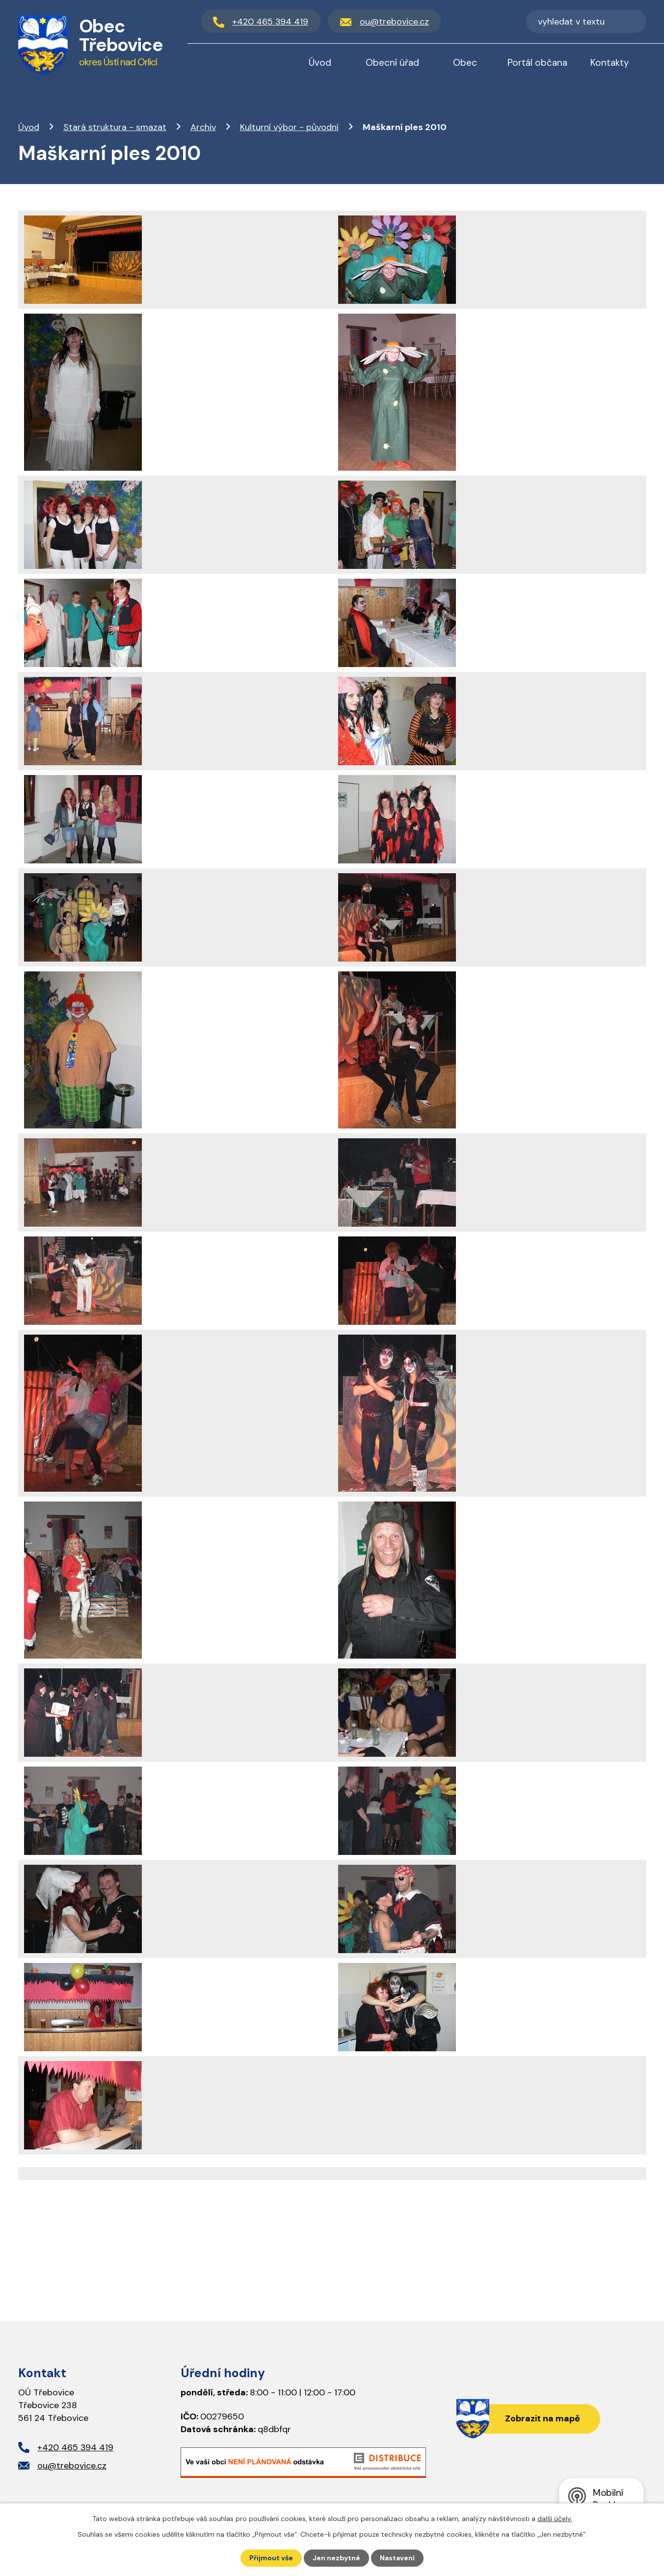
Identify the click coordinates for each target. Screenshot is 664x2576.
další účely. (554, 2518)
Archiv (203, 127)
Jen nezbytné (336, 2557)
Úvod (28, 127)
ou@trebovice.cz (71, 2465)
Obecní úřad (392, 62)
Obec (465, 62)
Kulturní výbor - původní (289, 127)
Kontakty (609, 62)
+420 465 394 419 (75, 2447)
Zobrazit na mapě (542, 2418)
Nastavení (397, 2557)
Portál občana (537, 62)
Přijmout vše (271, 2557)
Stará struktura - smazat (114, 127)
